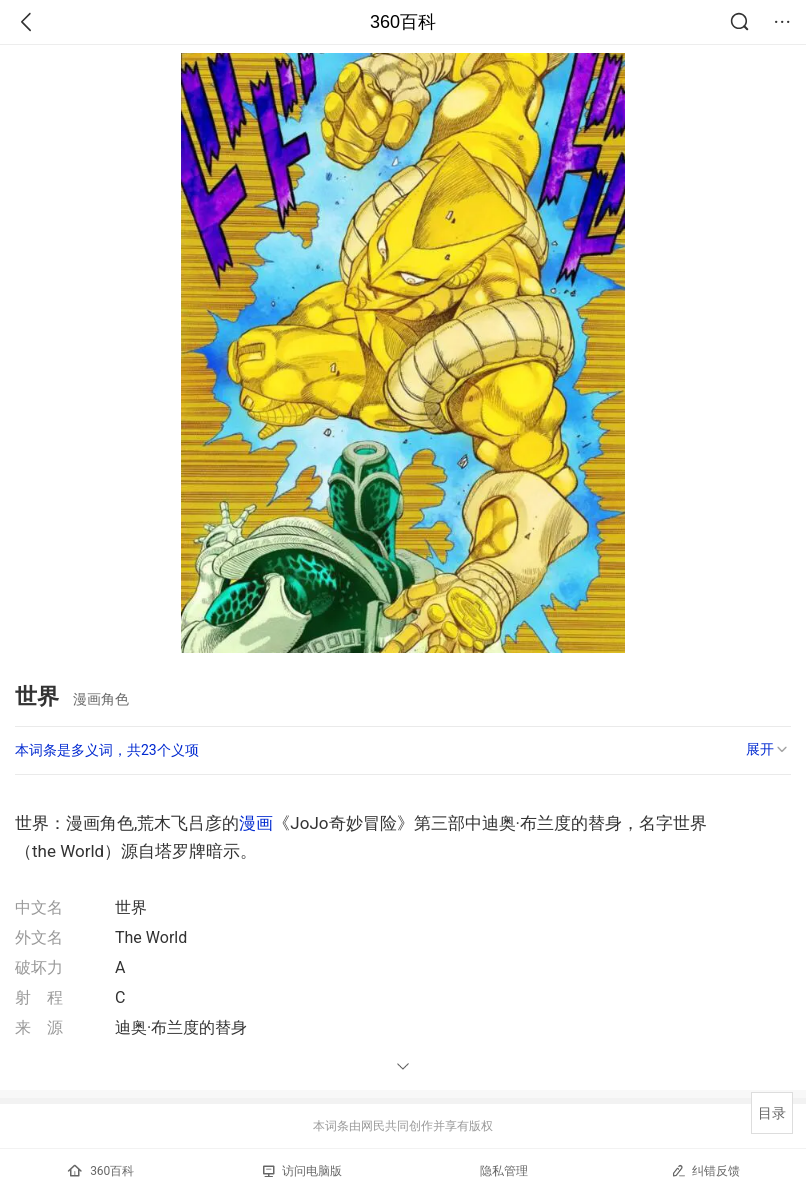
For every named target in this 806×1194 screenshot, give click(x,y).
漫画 (256, 823)
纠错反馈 (705, 1170)
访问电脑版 (302, 1171)
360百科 (403, 22)
